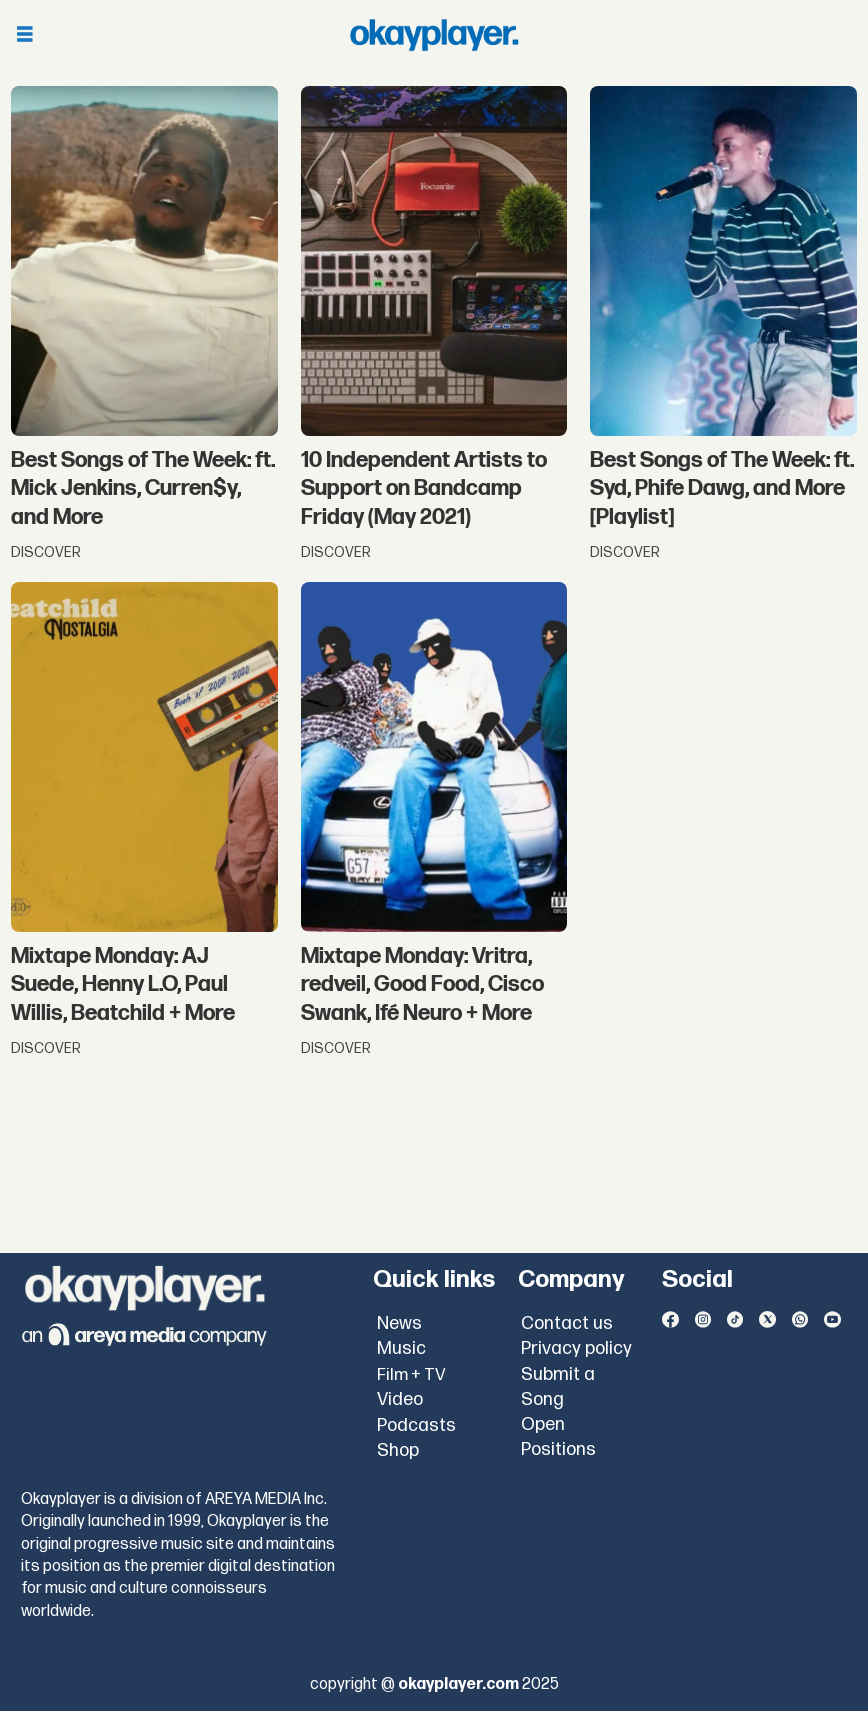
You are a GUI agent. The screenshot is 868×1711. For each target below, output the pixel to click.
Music (401, 1348)
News (399, 1323)
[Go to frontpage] (434, 35)
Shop (398, 1450)
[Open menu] (25, 35)
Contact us (567, 1323)
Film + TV (411, 1375)
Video (400, 1399)
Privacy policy (576, 1348)
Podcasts (416, 1425)
